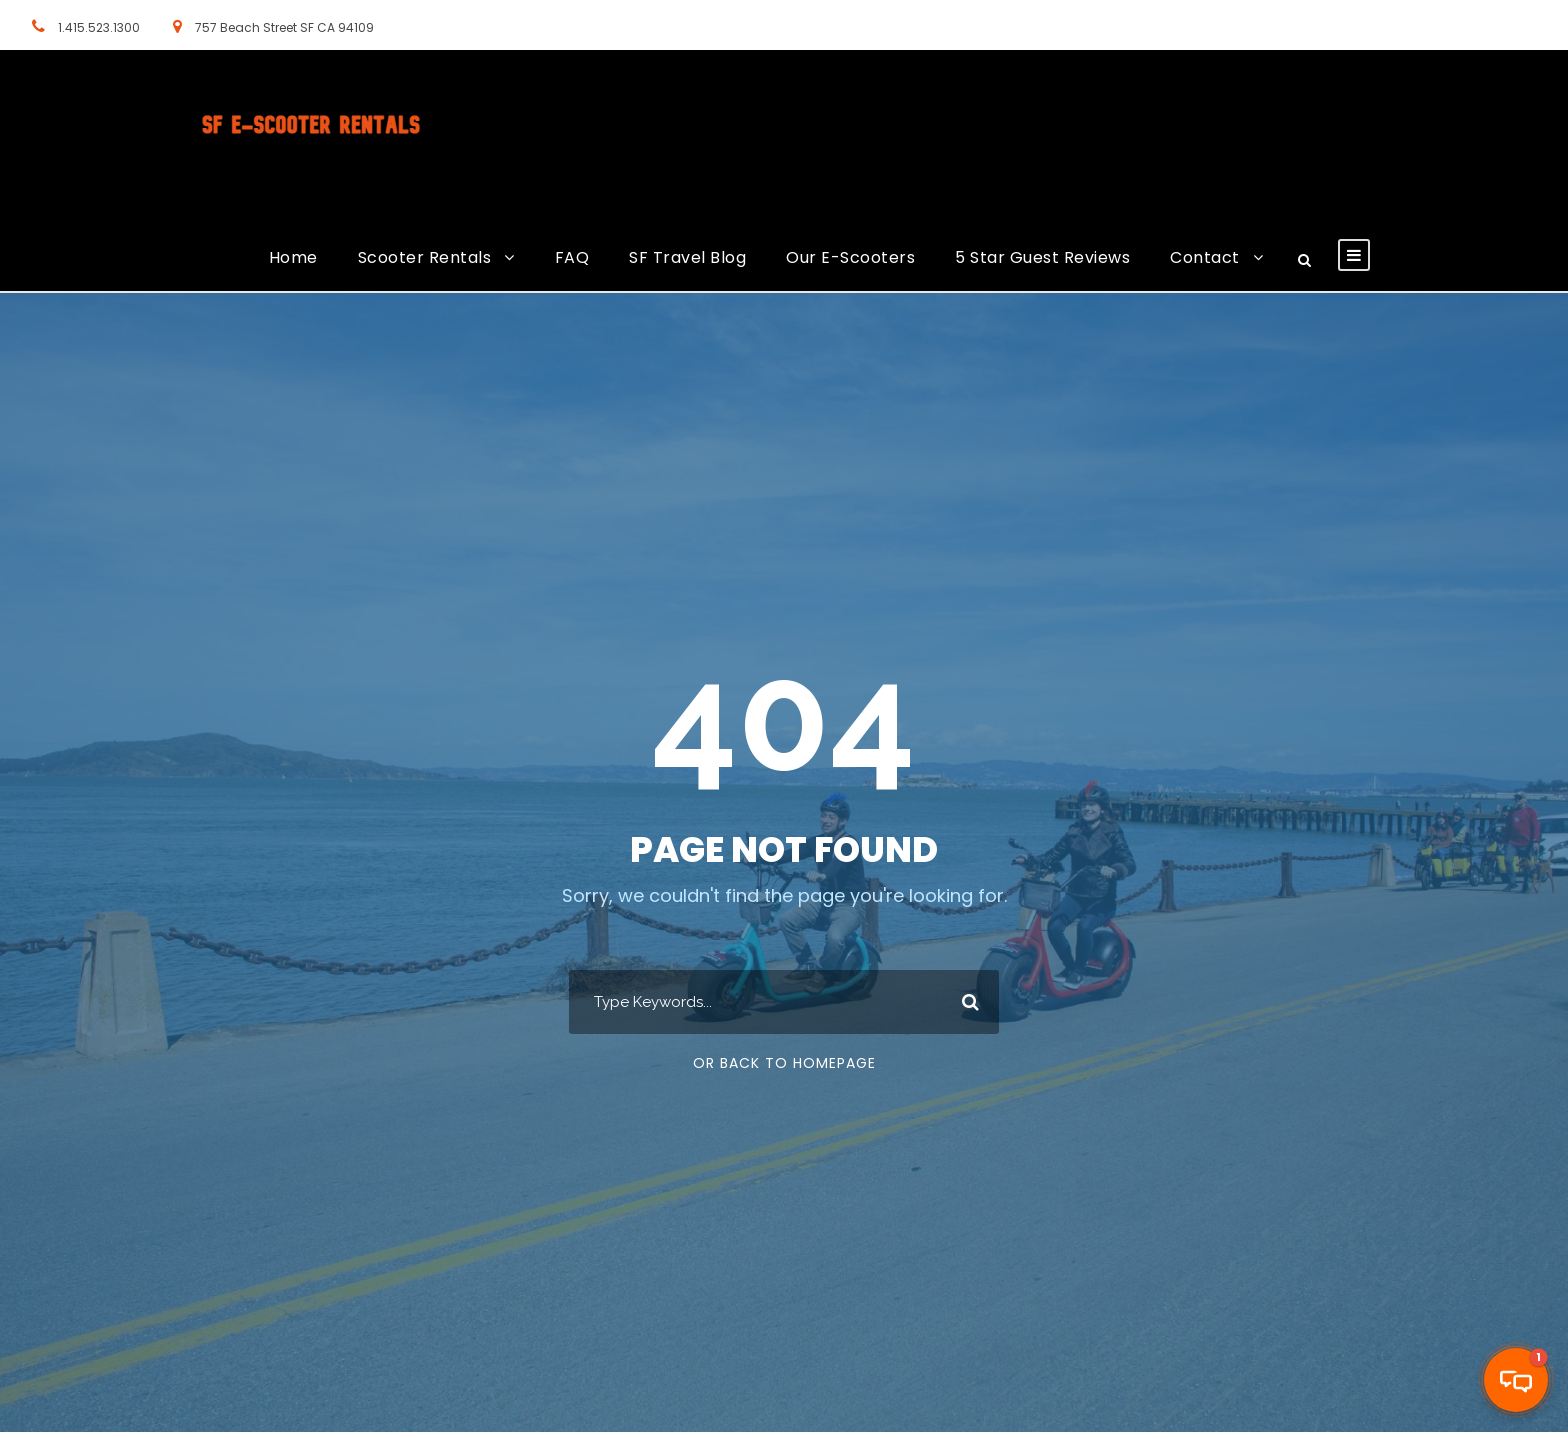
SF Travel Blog (687, 257)
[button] (1516, 1380)
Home (293, 257)
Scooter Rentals (425, 257)
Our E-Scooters (850, 257)
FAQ (572, 257)
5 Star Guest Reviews (1042, 257)
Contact (1205, 257)
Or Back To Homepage (784, 1063)
